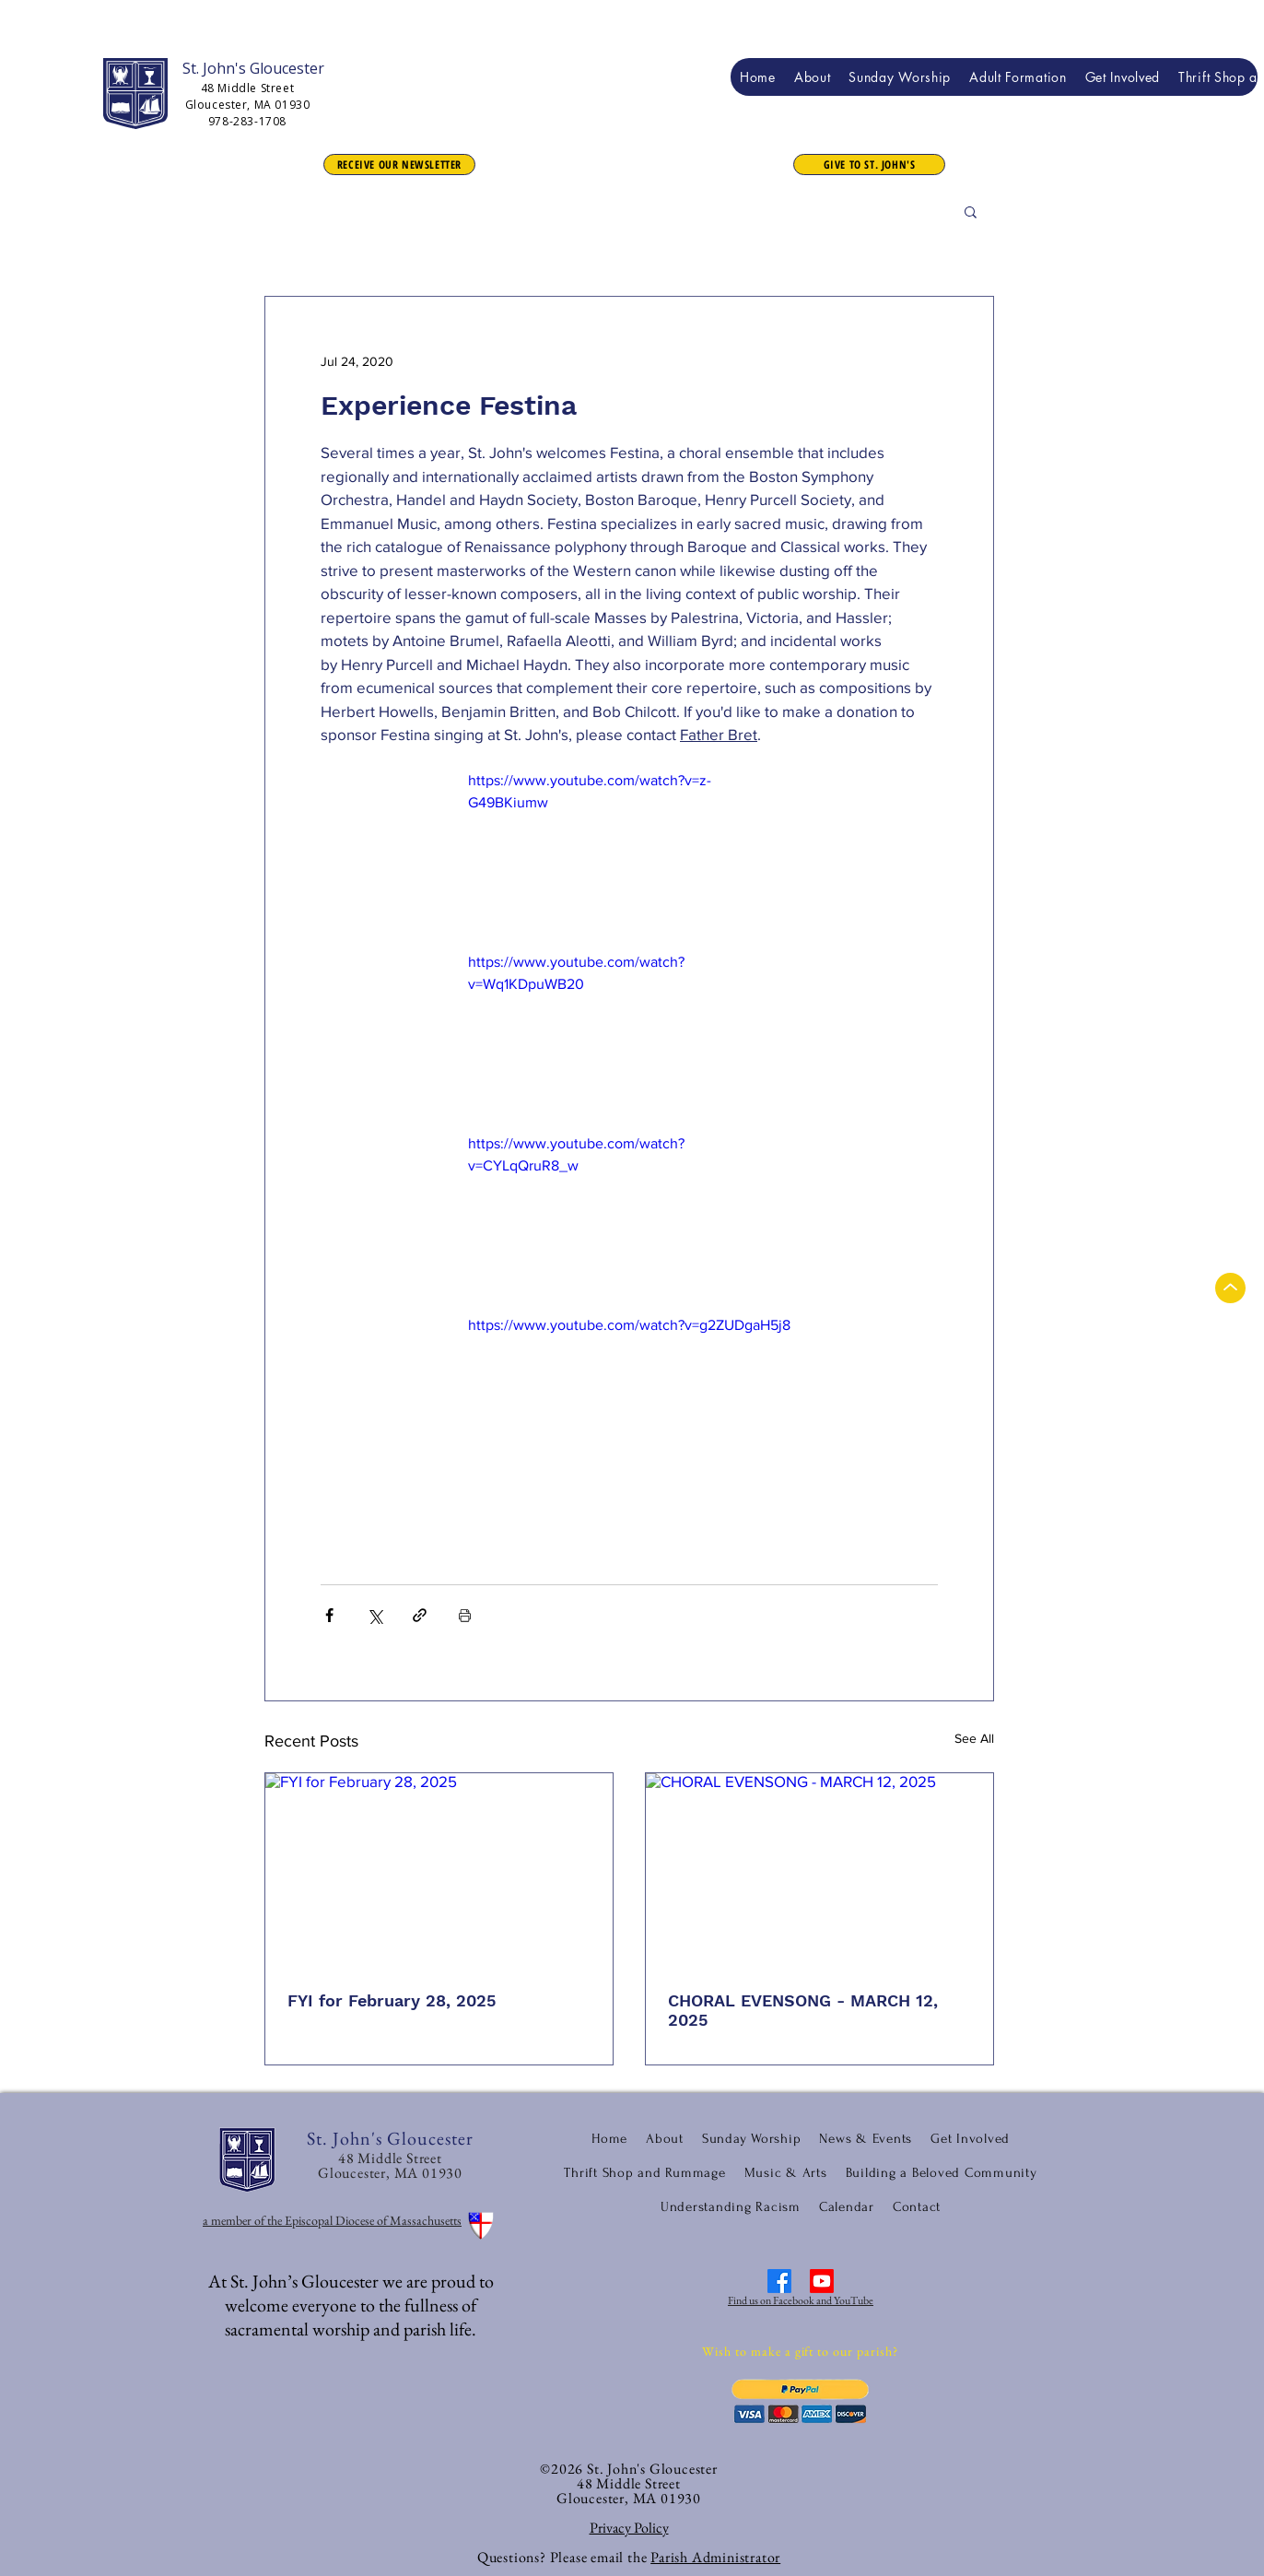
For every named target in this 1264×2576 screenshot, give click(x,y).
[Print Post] (465, 1615)
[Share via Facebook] (329, 1615)
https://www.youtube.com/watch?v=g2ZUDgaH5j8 (629, 1325)
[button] (869, 164)
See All (974, 1738)
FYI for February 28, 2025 (391, 2000)
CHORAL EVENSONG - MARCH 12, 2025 (803, 2010)
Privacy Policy (629, 2527)
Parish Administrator (715, 2557)
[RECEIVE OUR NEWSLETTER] (399, 164)
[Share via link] (419, 1615)
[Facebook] (779, 2281)
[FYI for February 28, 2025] (439, 1871)
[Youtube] (822, 2281)
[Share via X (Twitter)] (374, 1615)
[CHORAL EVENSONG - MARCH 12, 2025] (819, 1871)
